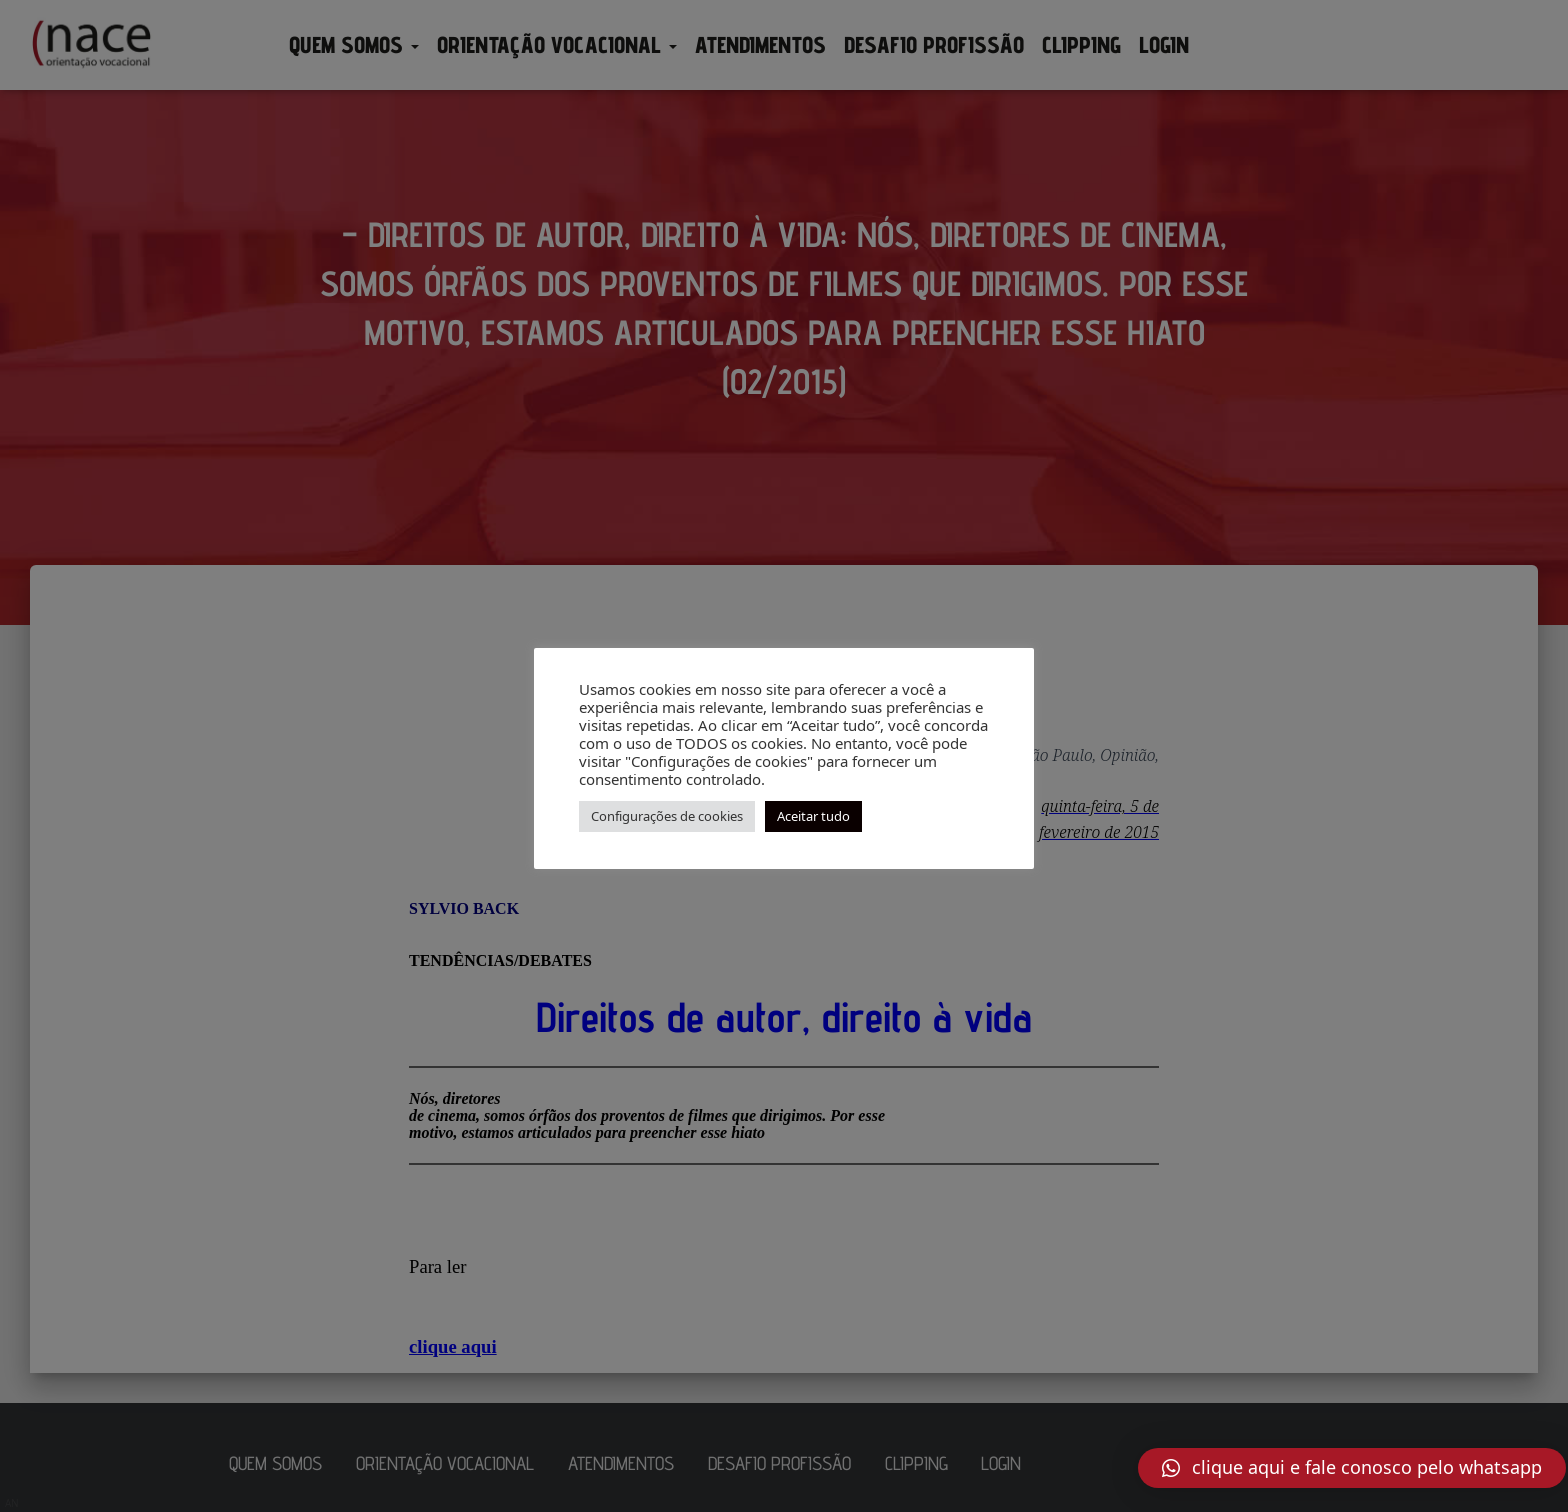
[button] (1352, 1468)
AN (12, 1503)
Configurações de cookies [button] (667, 816)
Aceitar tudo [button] (813, 816)
